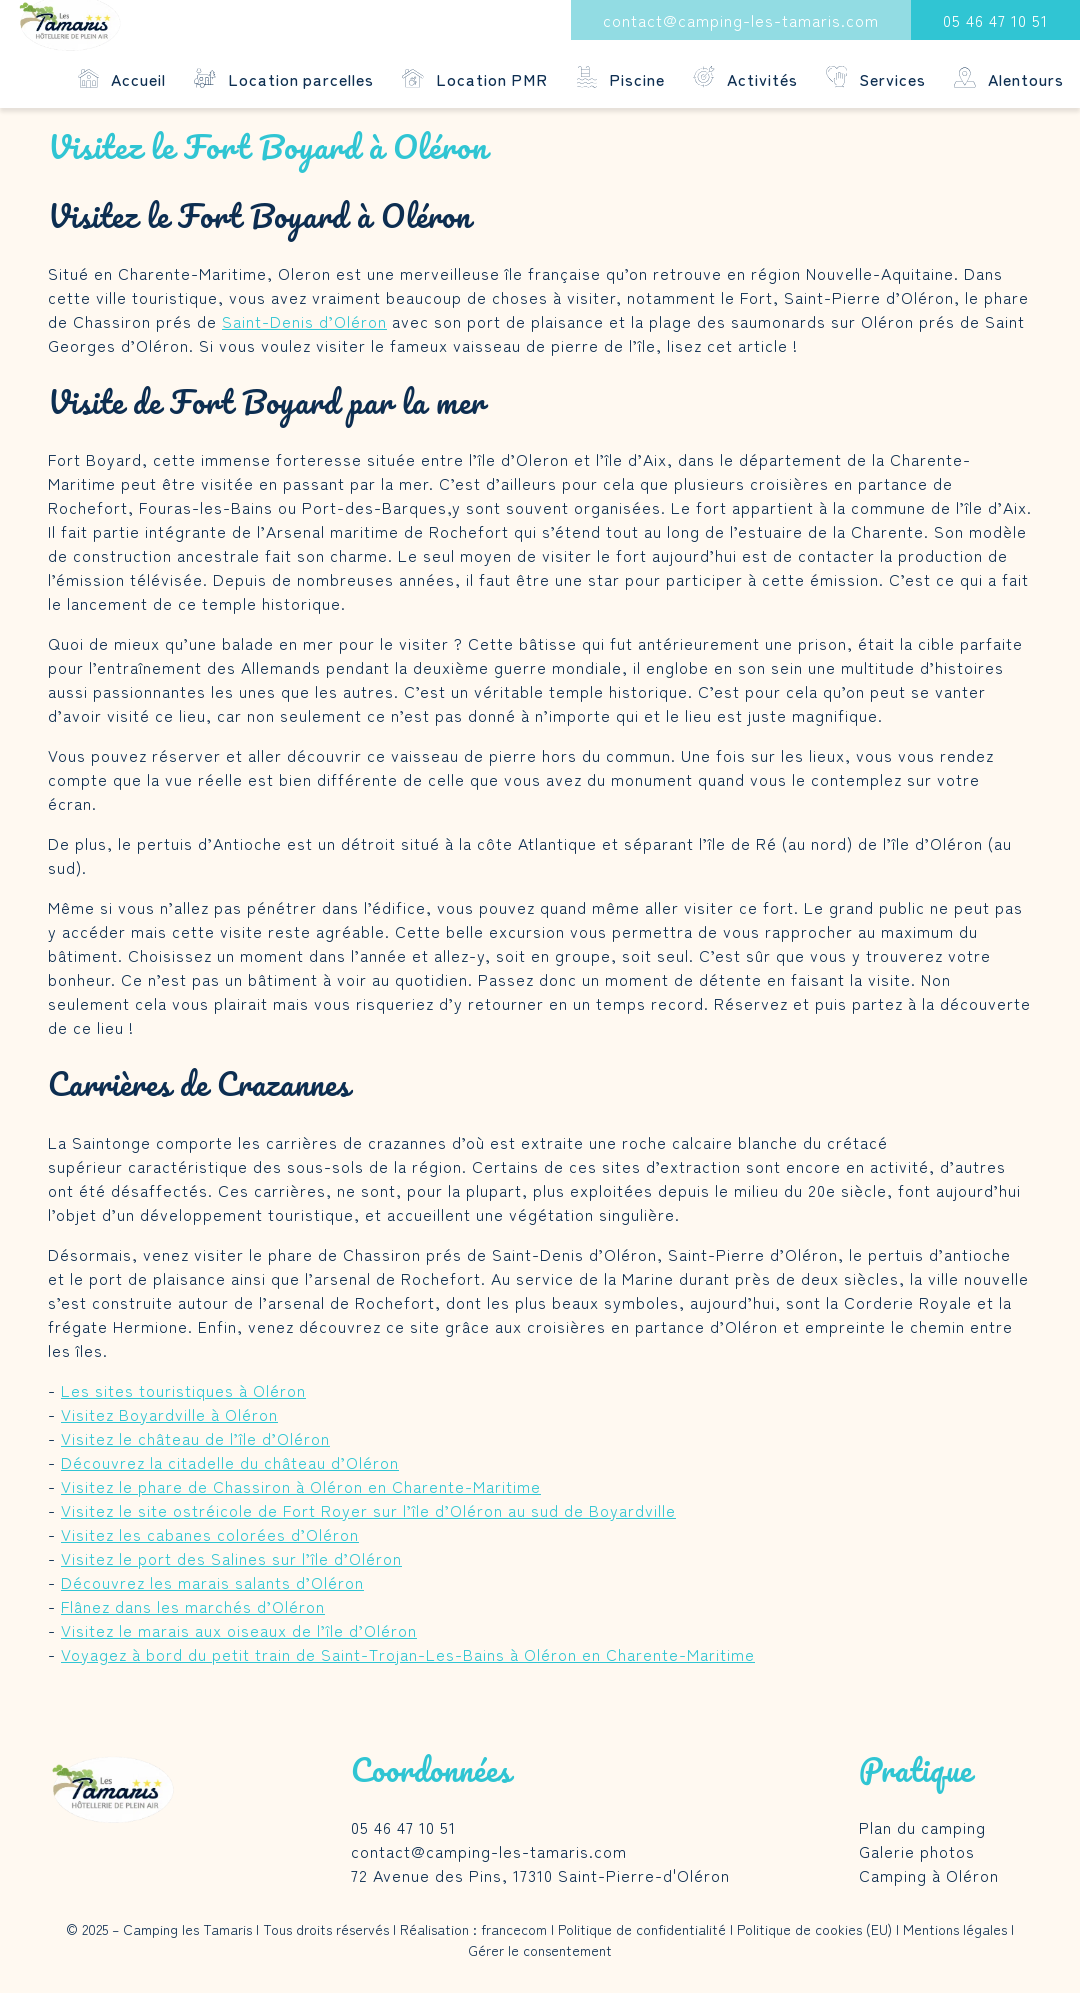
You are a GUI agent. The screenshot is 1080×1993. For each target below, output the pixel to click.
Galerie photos (917, 1851)
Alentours (1009, 78)
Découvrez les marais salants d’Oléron (212, 1582)
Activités (745, 78)
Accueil (122, 78)
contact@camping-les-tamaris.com (741, 20)
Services (876, 78)
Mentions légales (955, 1929)
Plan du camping (922, 1827)
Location (284, 78)
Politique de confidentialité (642, 1929)
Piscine (621, 78)
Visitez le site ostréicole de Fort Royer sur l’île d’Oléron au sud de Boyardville (368, 1510)
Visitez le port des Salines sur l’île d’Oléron (231, 1558)
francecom (514, 1929)
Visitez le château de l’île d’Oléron (195, 1438)
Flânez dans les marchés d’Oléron (193, 1606)
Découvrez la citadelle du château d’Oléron (230, 1462)
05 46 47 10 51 (995, 20)
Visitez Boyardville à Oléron (169, 1414)
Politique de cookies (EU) (814, 1929)
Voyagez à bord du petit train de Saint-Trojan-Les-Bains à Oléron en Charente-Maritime (408, 1654)
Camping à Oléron (929, 1875)
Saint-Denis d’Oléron (304, 321)
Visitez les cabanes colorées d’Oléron (210, 1534)
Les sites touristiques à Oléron (183, 1390)
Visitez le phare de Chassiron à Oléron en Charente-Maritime (301, 1486)
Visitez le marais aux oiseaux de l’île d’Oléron (239, 1630)
